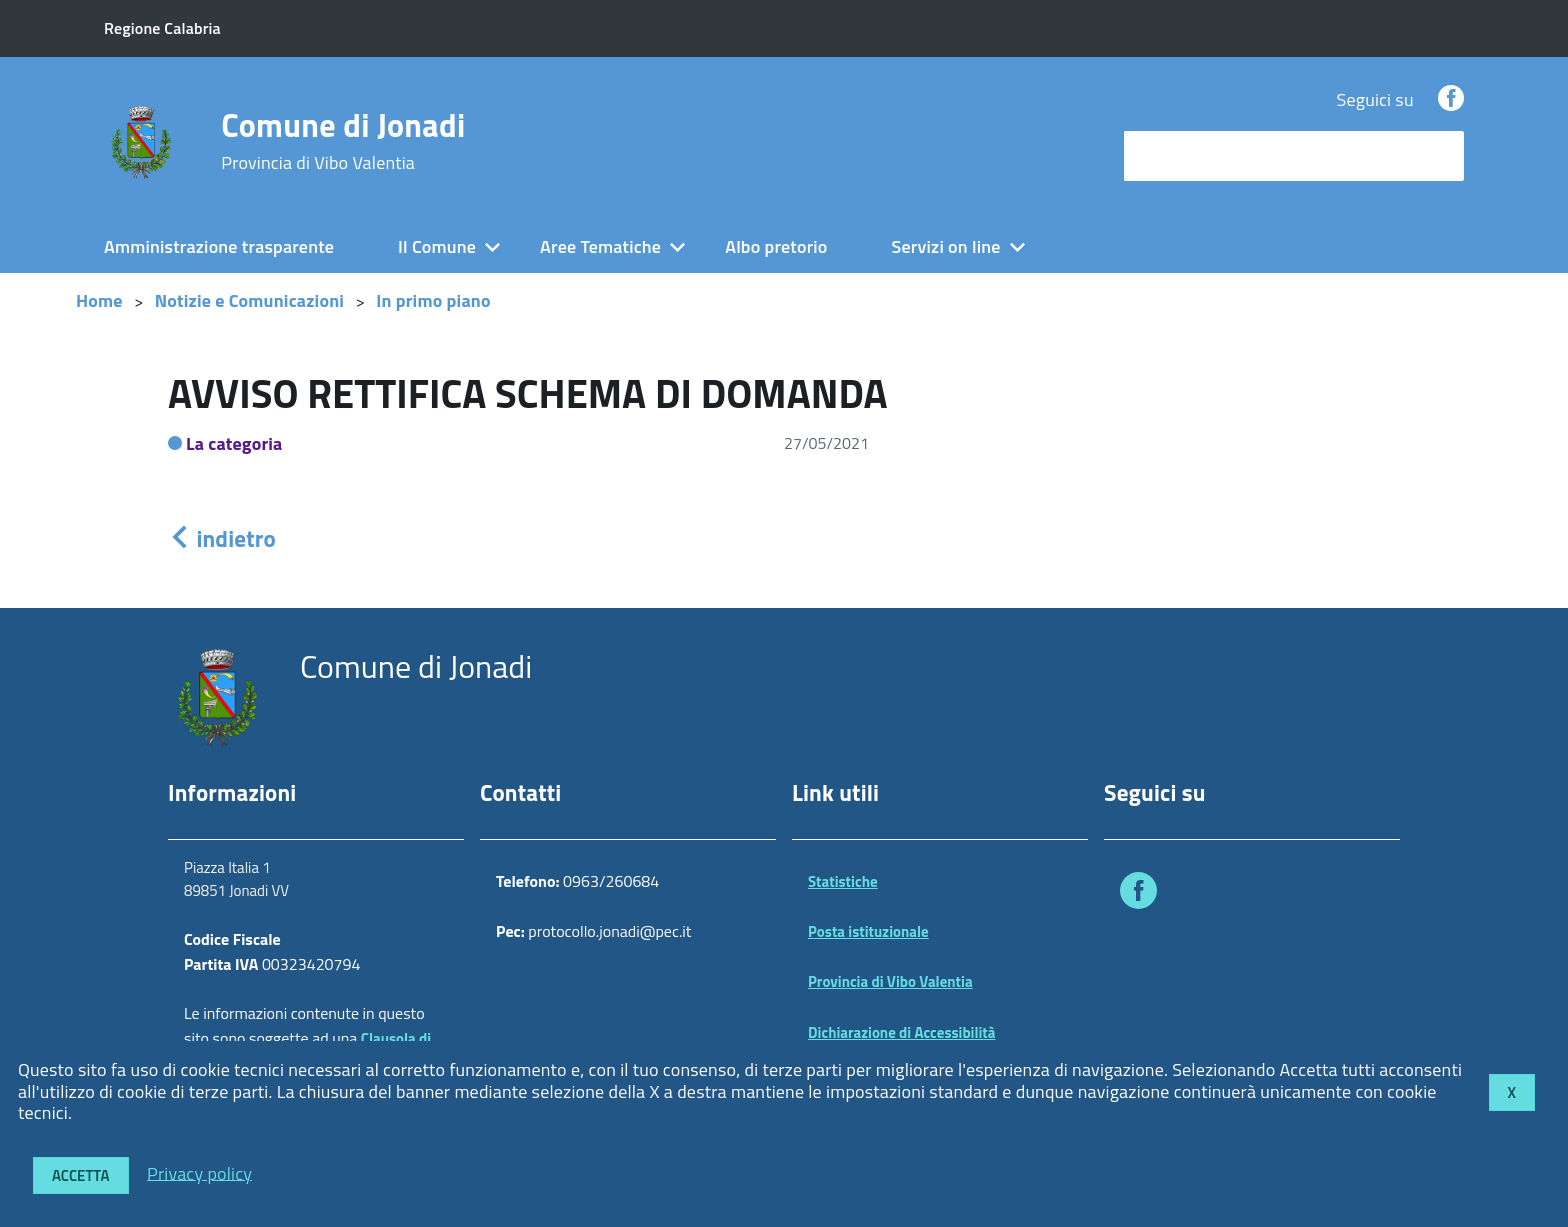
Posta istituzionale (868, 931)
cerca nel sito (1180, 155)
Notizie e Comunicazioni (249, 300)
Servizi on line (946, 246)
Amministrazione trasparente (219, 246)
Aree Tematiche (600, 246)
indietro (222, 538)
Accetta (81, 1175)
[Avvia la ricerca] (1439, 156)
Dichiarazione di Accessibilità (902, 1032)
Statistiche (843, 881)
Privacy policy (199, 1172)
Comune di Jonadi (343, 141)
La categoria (234, 443)
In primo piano (433, 300)
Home (99, 300)
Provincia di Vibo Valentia (890, 981)
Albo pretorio (776, 246)
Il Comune (437, 246)
